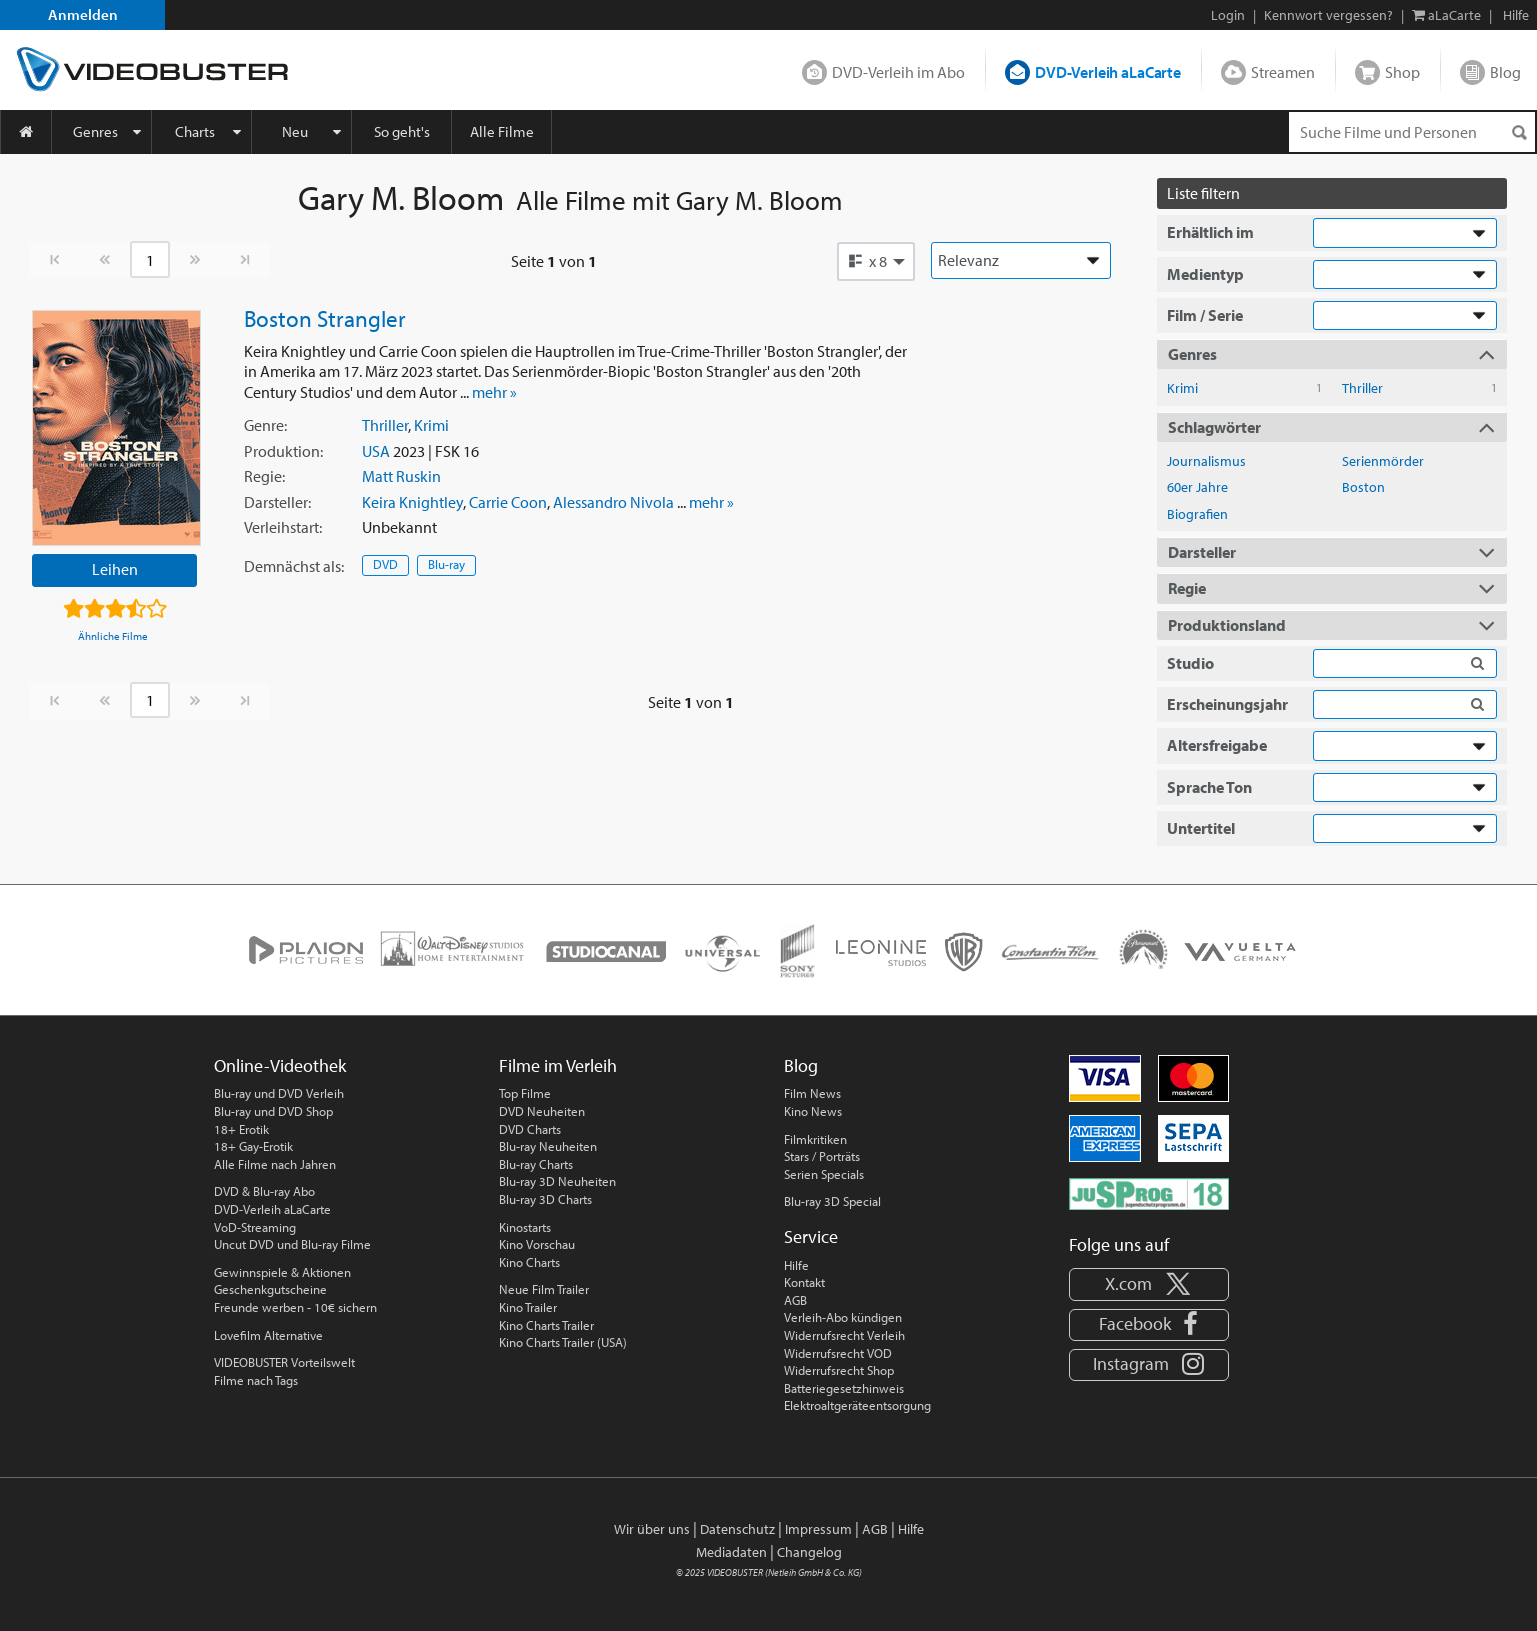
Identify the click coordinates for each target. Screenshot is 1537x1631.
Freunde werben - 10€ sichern (295, 1307)
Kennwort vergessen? (1328, 15)
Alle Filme (502, 131)
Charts (195, 131)
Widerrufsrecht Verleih (844, 1335)
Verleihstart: (283, 527)
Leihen (115, 569)
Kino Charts (529, 1262)
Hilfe (796, 1265)
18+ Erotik (241, 1129)
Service (811, 1236)
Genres (95, 131)
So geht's (402, 131)
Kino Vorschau (537, 1244)
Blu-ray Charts (536, 1164)
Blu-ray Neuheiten (548, 1146)
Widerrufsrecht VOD (838, 1353)
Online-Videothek (280, 1065)
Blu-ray (446, 564)
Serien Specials (824, 1174)
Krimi (431, 425)
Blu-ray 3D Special (832, 1201)
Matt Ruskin (401, 476)
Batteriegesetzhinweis (844, 1388)
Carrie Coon (508, 502)
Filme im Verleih (558, 1065)
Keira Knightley (412, 502)
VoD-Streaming (255, 1227)
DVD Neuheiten (542, 1111)
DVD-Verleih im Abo (898, 72)
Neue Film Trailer (544, 1289)
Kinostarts (525, 1227)
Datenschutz (737, 1529)
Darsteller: (277, 502)
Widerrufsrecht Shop (839, 1370)
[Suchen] (1519, 132)
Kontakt (804, 1282)
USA (376, 451)
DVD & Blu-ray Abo (264, 1191)
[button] (876, 261)
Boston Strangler (325, 318)
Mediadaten (731, 1552)
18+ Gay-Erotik (253, 1146)
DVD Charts (530, 1129)
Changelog (809, 1552)
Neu (295, 131)
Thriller (385, 425)
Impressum (818, 1529)
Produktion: (283, 451)
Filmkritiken (815, 1139)
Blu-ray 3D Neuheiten (557, 1181)
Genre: (265, 425)
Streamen (1283, 72)
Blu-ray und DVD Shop (273, 1111)
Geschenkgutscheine (270, 1289)
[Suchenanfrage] (1412, 132)
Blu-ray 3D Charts (545, 1199)
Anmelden (83, 14)
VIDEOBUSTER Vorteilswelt (284, 1362)
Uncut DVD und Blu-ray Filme (292, 1244)
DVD (385, 564)
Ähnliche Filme (113, 636)
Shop (1402, 72)
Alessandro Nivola (613, 502)
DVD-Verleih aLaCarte (1108, 72)
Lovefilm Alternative (268, 1335)
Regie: (264, 476)
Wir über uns (652, 1529)
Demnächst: (294, 566)
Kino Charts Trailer (546, 1325)
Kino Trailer (528, 1307)
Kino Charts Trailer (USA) (563, 1342)
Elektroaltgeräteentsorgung (857, 1405)
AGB (795, 1300)
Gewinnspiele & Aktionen (282, 1272)
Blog (1505, 72)
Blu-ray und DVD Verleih (279, 1093)
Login (1228, 15)
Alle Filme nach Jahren (275, 1164)
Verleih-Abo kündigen (843, 1317)
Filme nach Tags (256, 1380)
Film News (812, 1093)
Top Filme (525, 1093)
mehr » (494, 392)
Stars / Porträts (822, 1156)
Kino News (813, 1111)
